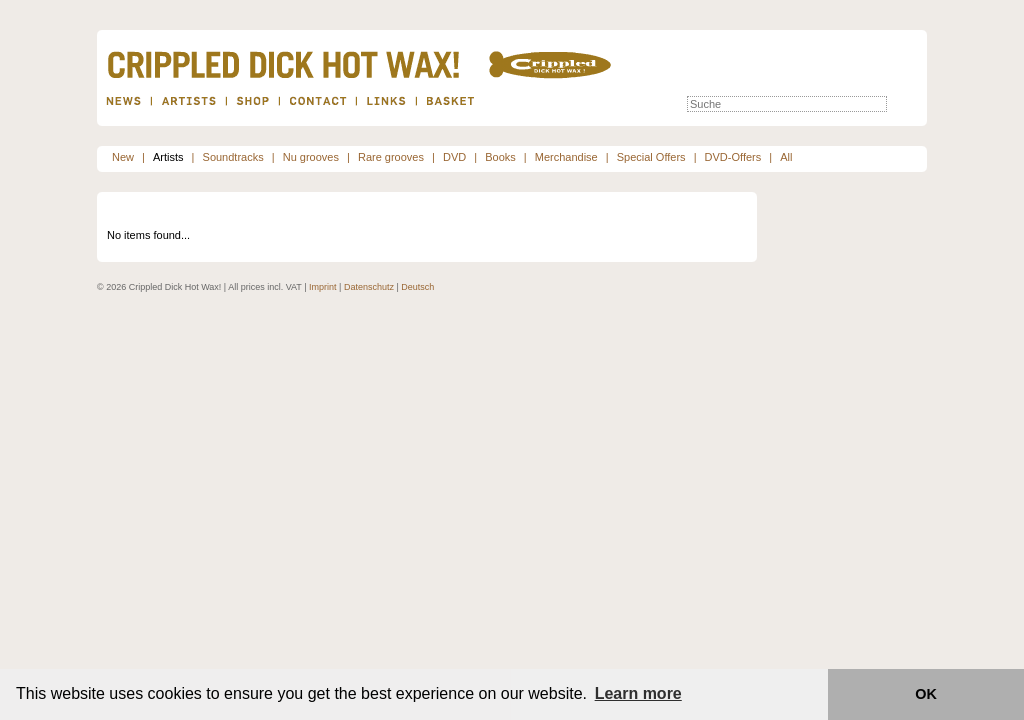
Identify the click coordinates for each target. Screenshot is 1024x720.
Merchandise (566, 157)
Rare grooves (391, 157)
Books (500, 157)
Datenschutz (369, 287)
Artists (168, 157)
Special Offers (651, 157)
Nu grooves (311, 157)
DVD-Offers (733, 157)
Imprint (323, 287)
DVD (454, 157)
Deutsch (417, 287)
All (786, 157)
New (123, 157)
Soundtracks (233, 157)
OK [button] (926, 694)
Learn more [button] (638, 693)
